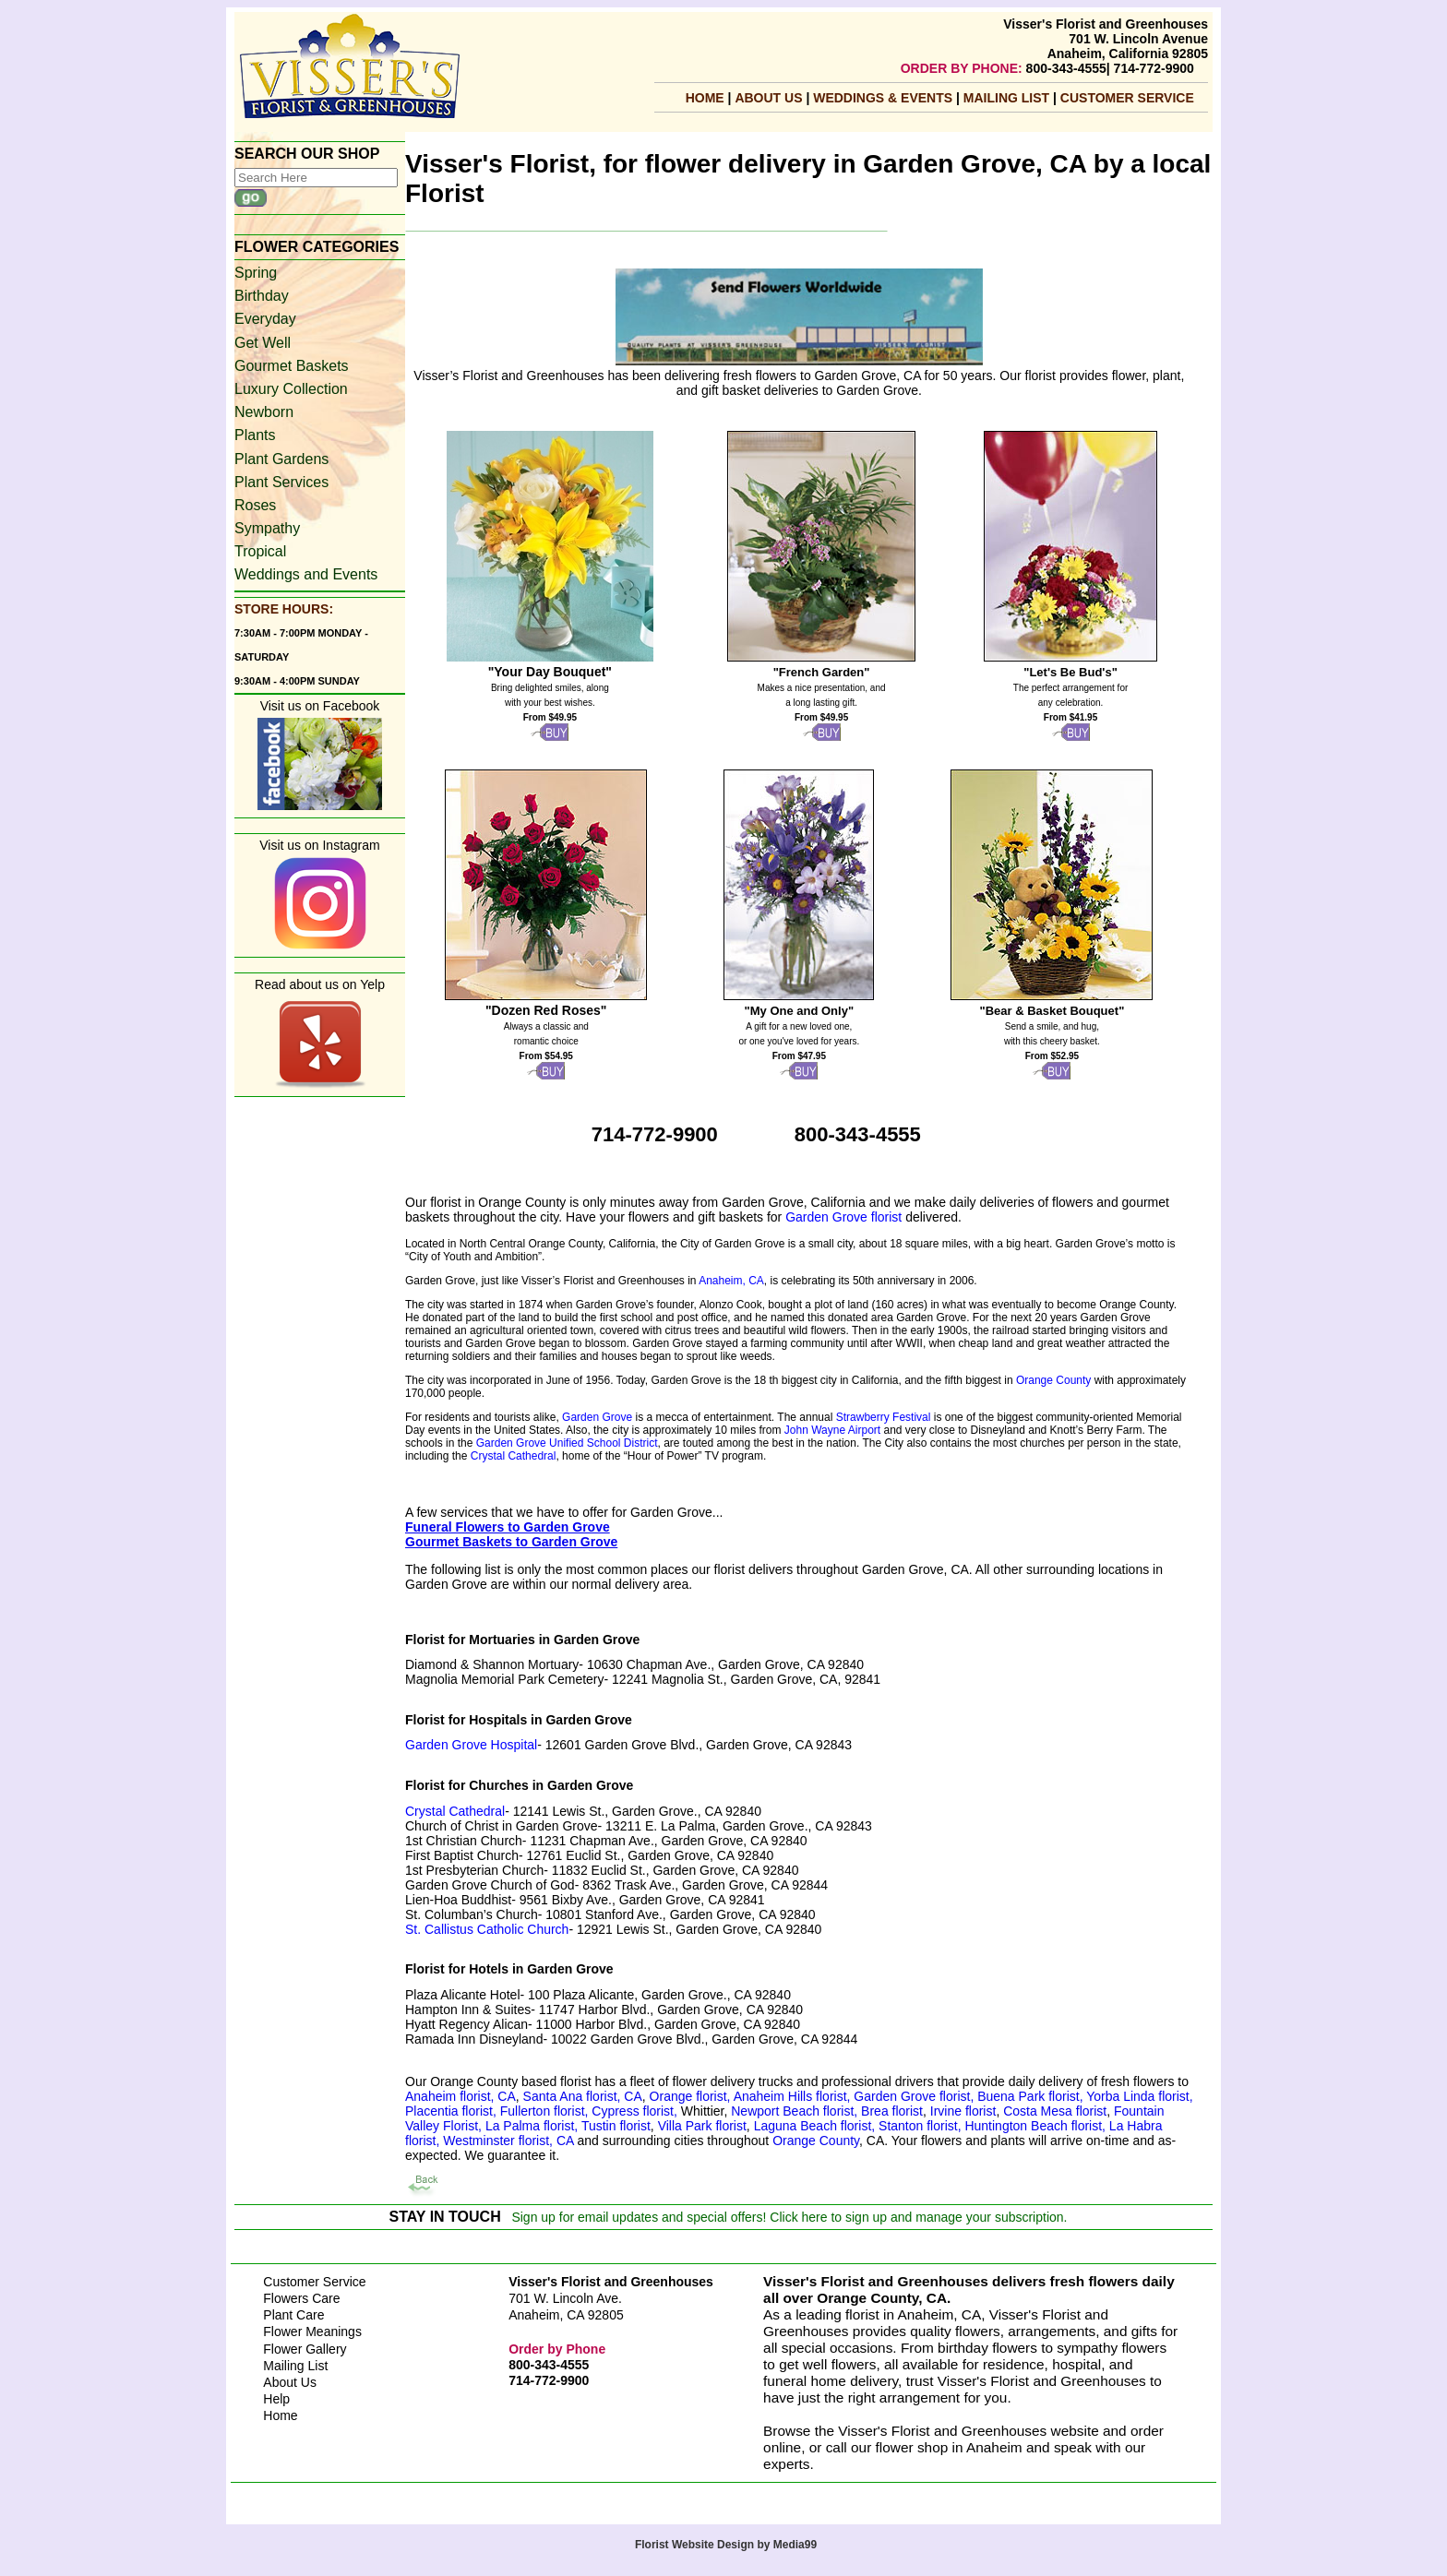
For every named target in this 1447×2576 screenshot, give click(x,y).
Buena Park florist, (1031, 2096)
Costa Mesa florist (1054, 2111)
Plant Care (293, 2315)
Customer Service (1127, 97)
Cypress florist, (636, 2111)
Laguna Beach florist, (815, 2125)
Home (705, 97)
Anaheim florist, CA (460, 2096)
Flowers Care (301, 2298)
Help (276, 2398)
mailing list (1008, 97)
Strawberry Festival (883, 1417)
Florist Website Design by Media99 (726, 2544)
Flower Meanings (312, 2331)
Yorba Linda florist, (1139, 2096)
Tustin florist (616, 2125)
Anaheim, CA (731, 1280)
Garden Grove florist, (915, 2096)
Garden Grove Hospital (471, 1744)
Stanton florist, (920, 2125)
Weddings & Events (884, 97)
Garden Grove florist (843, 1217)
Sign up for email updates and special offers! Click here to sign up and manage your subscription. (789, 2217)
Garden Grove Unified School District (567, 1443)
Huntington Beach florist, (1036, 2125)
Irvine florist (961, 2111)
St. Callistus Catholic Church (486, 1929)
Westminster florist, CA (508, 2140)
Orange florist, (692, 2096)
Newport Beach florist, (794, 2111)
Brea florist (890, 2111)
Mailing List (295, 2365)
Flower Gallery (304, 2349)
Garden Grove (597, 1417)
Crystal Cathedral (513, 1455)
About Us (770, 97)
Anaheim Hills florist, (794, 2096)
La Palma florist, (531, 2125)
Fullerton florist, (546, 2111)
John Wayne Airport (832, 1430)
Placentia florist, (452, 2111)
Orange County (1053, 1380)
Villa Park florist (702, 2125)
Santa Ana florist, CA (582, 2096)
